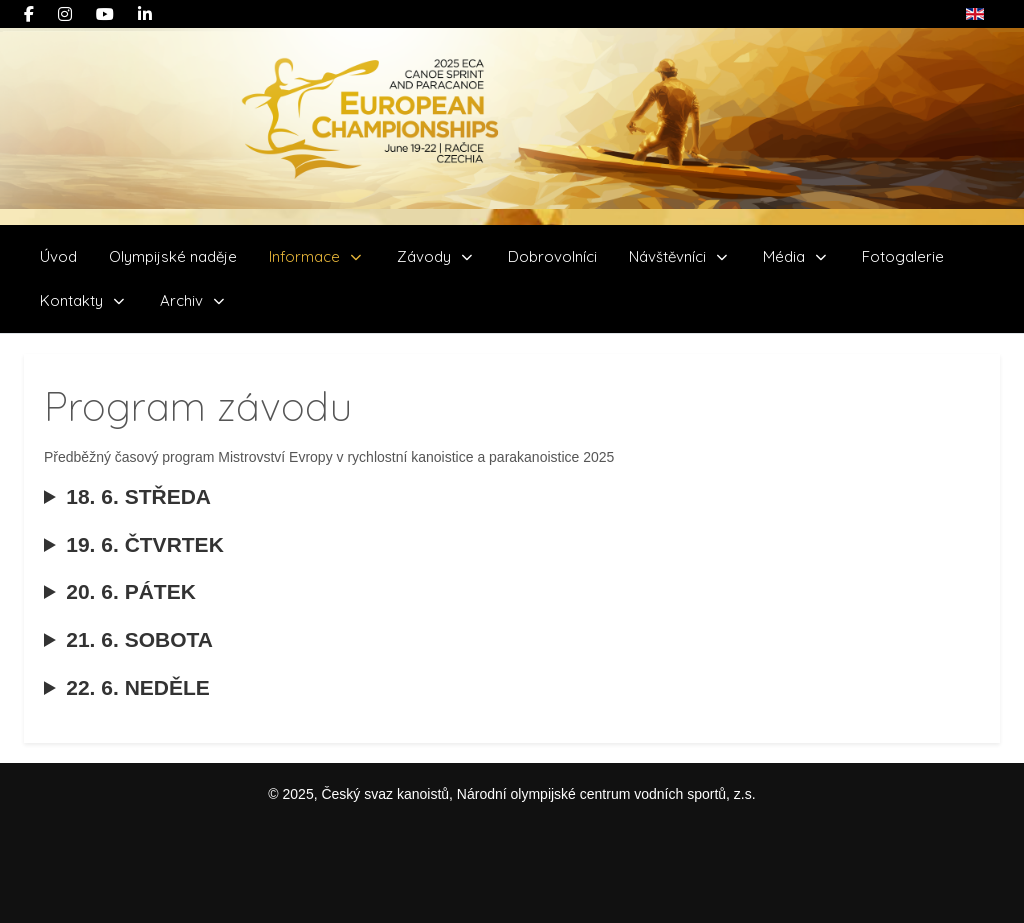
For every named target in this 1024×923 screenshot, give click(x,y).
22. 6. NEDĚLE (127, 699)
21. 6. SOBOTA (128, 651)
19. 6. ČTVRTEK (134, 556)
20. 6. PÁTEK (120, 603)
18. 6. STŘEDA (127, 508)
